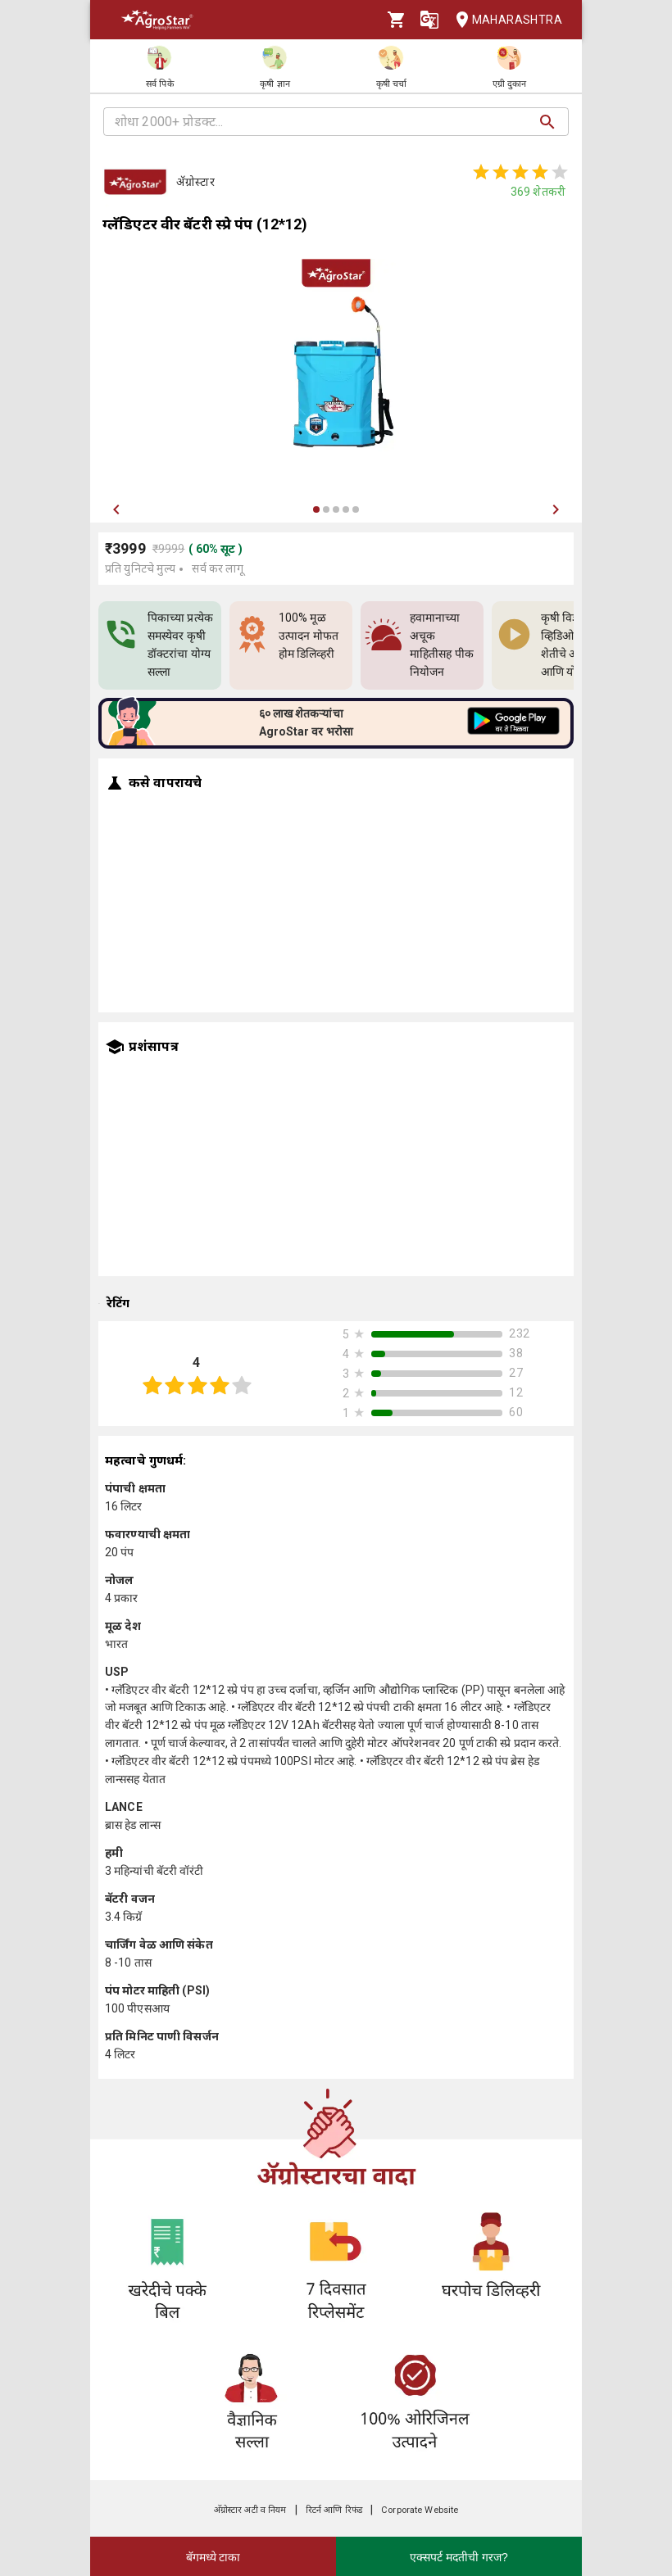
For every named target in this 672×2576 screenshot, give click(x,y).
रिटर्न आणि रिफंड (334, 2510)
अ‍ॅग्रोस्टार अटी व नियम (250, 2510)
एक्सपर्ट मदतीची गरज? (459, 2557)
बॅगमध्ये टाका (213, 2557)
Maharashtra (504, 20)
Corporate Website (419, 2510)
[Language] (429, 19)
